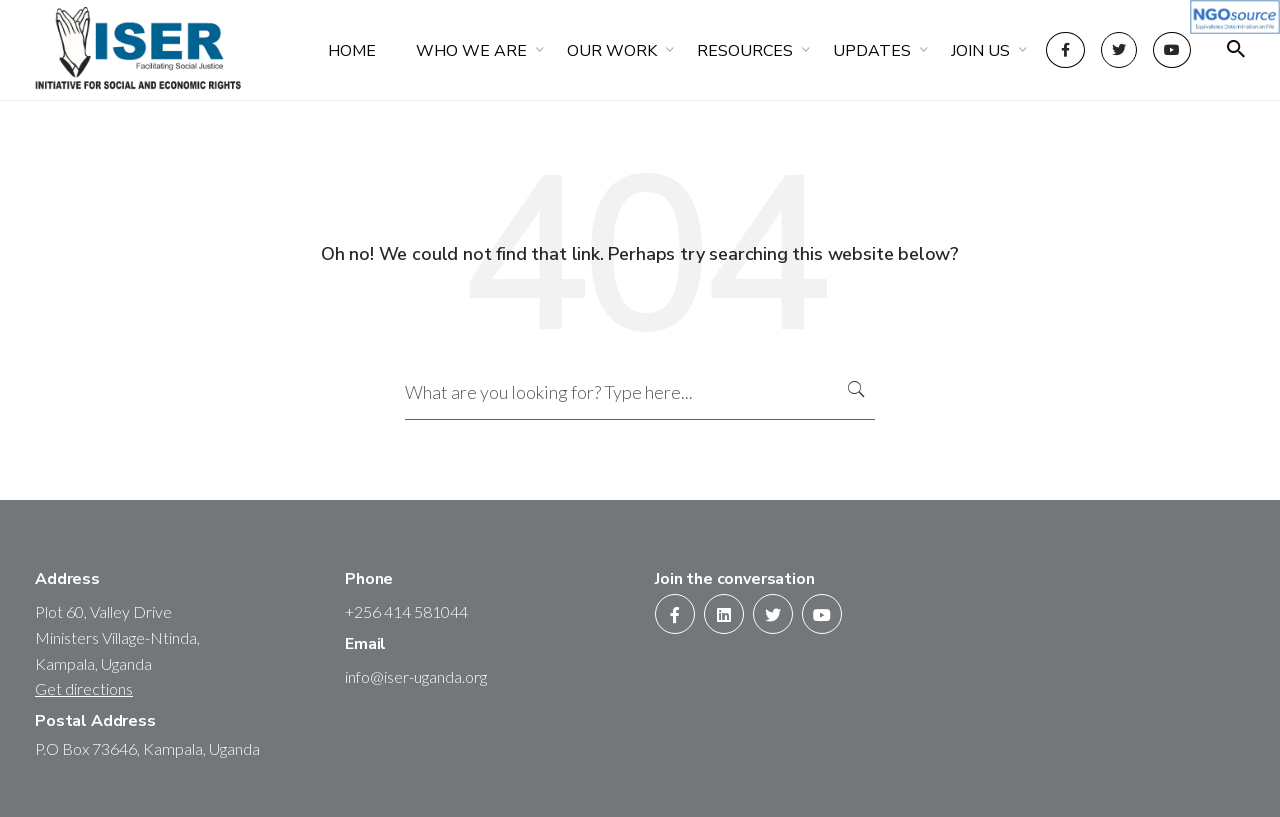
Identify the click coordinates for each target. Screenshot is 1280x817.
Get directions (84, 688)
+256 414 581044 (406, 611)
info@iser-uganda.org (416, 676)
